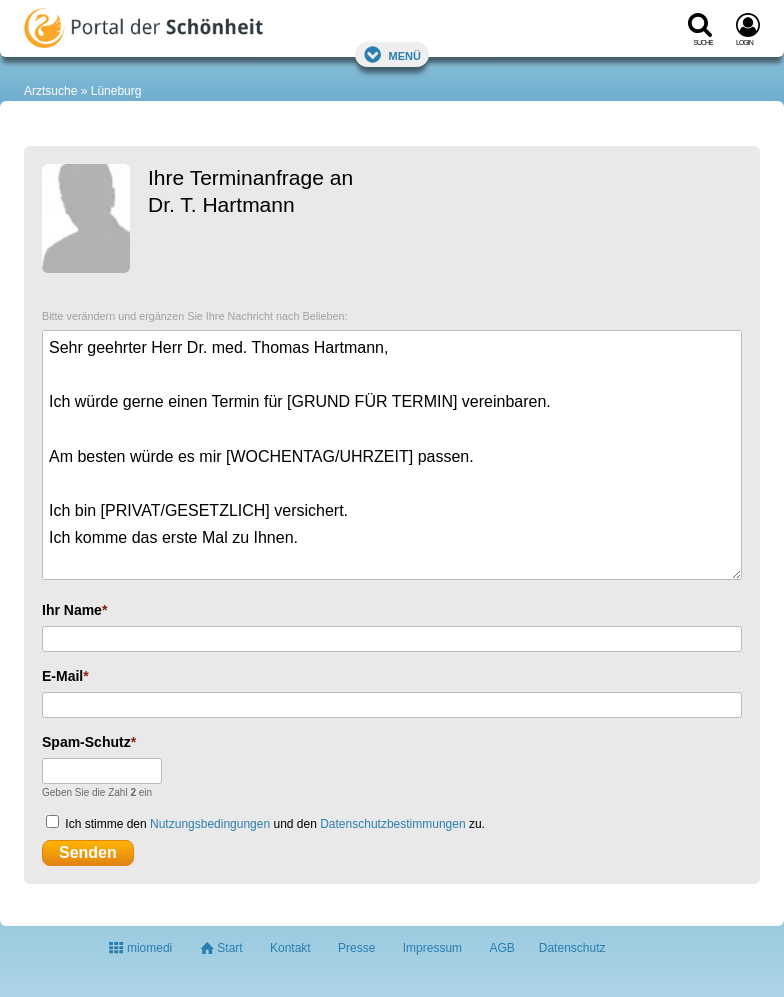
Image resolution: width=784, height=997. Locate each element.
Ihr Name (72, 610)
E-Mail (62, 676)
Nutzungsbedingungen (210, 824)
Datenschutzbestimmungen (392, 824)
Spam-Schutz (86, 742)
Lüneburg (116, 91)
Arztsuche (50, 91)
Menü (392, 54)
